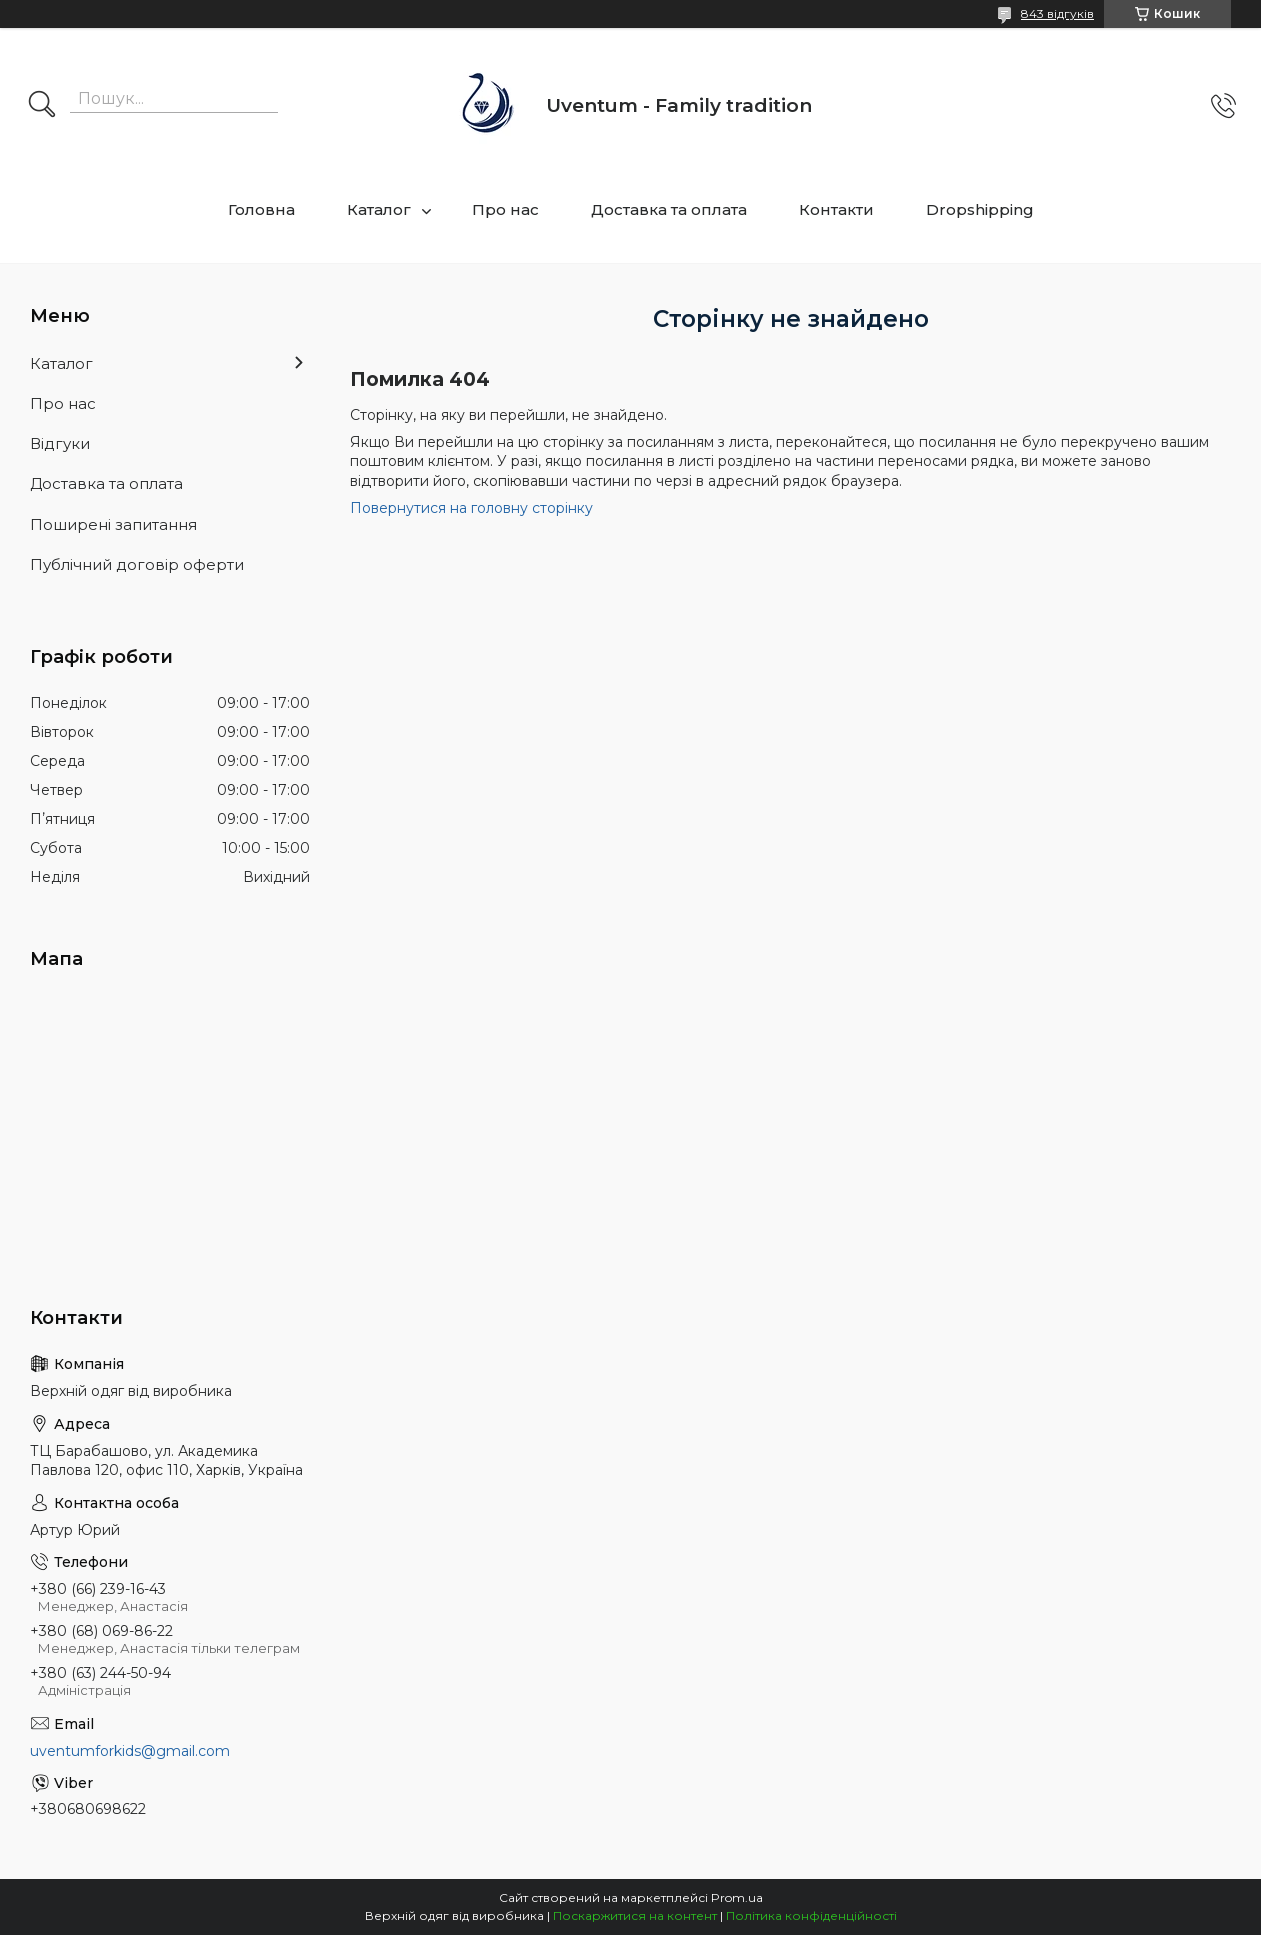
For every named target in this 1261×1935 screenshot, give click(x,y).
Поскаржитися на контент (635, 1915)
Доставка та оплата (669, 209)
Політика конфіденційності (811, 1915)
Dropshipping (980, 209)
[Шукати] (42, 106)
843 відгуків (1057, 13)
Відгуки (60, 443)
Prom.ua (737, 1897)
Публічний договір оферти (137, 564)
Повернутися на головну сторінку (471, 508)
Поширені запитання (113, 524)
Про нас (505, 209)
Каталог (379, 209)
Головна (261, 209)
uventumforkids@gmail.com (130, 1751)
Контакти (836, 209)
